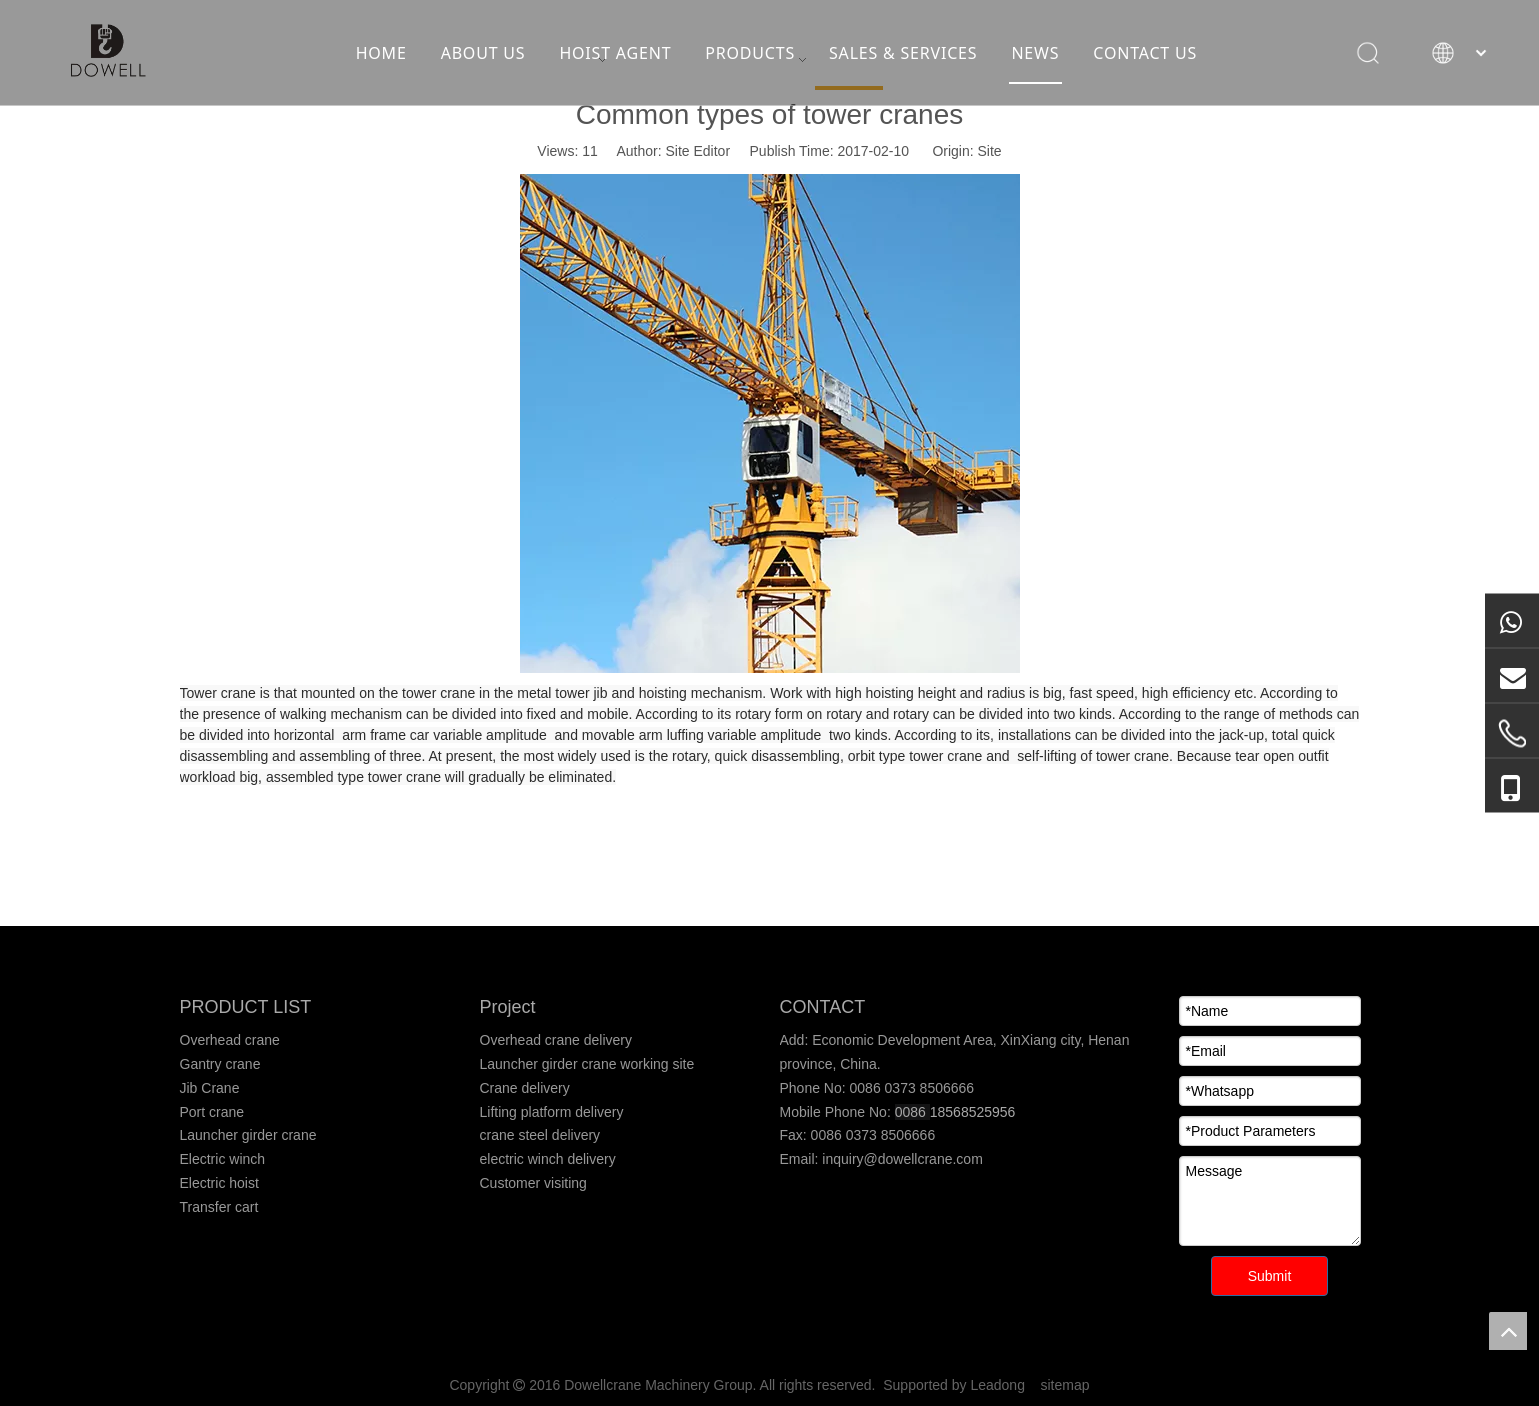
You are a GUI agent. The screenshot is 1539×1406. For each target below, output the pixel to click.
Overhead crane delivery (556, 1040)
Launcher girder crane (248, 1135)
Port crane (212, 1112)
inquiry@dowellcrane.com (900, 1159)
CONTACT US (1148, 55)
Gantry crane (220, 1064)
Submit (1270, 1276)
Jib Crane (210, 1088)
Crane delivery (525, 1088)
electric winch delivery (548, 1159)
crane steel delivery (540, 1135)
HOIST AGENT (618, 55)
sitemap (1065, 1385)
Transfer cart (219, 1207)
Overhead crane (230, 1040)
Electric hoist (219, 1183)
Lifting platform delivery (552, 1112)
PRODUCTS (753, 55)
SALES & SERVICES (906, 55)
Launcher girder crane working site (587, 1064)
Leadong (997, 1385)
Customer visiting (533, 1183)
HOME (384, 55)
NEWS (1038, 55)
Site (990, 151)
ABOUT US (486, 55)
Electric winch (223, 1159)
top (1508, 1331)
